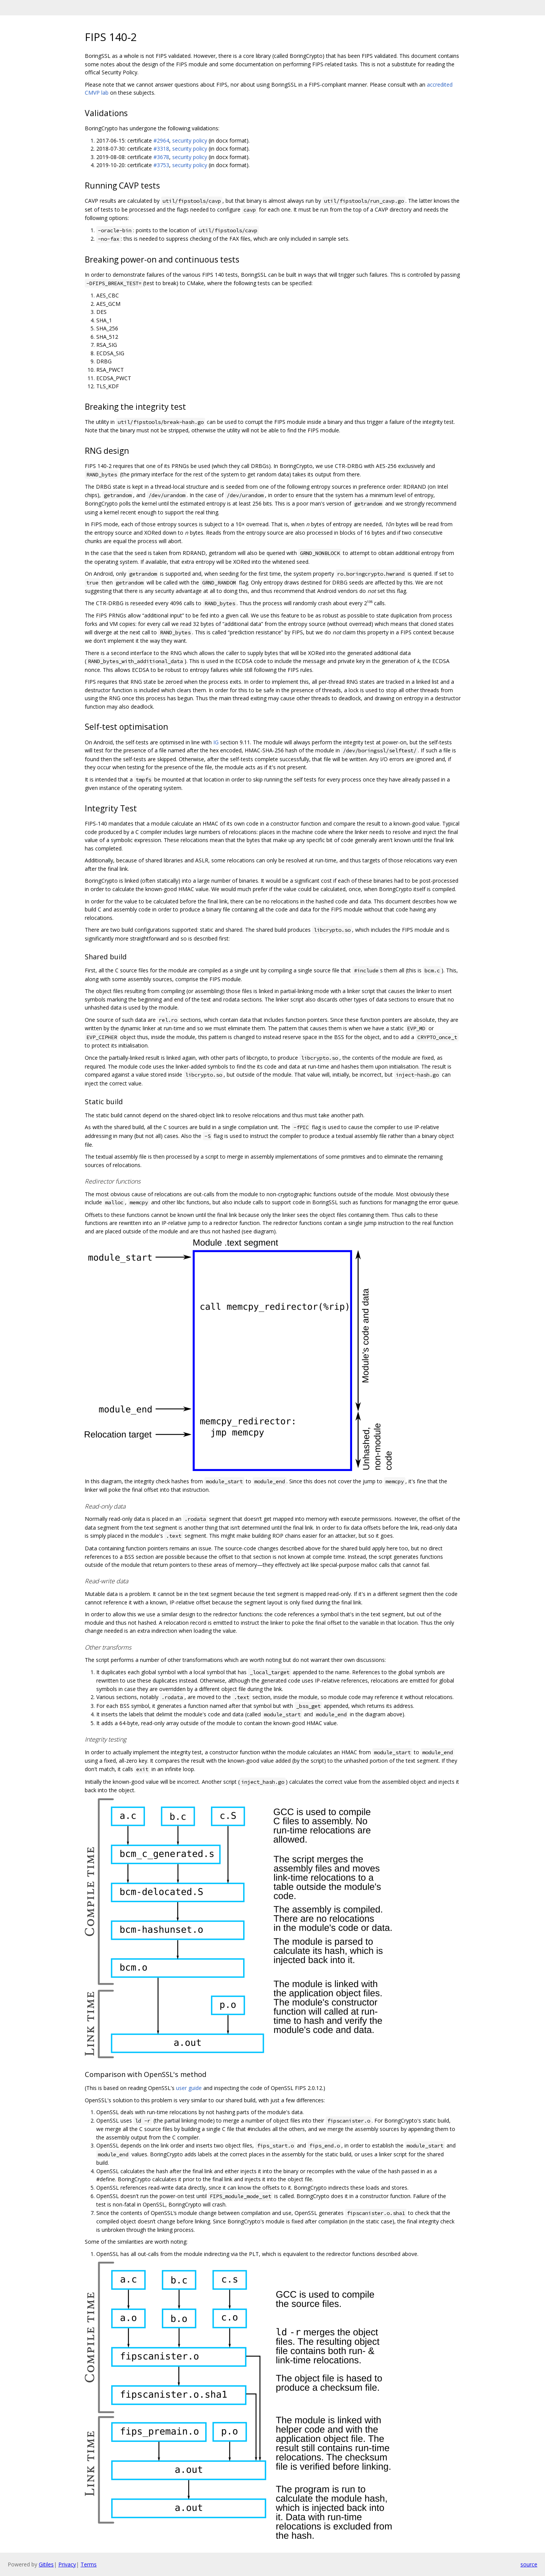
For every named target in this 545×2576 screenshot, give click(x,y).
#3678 (161, 157)
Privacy (67, 2564)
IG (216, 742)
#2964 (161, 140)
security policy (189, 140)
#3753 (161, 165)
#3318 (161, 148)
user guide (189, 2088)
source (528, 2564)
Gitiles (46, 2564)
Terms (89, 2564)
